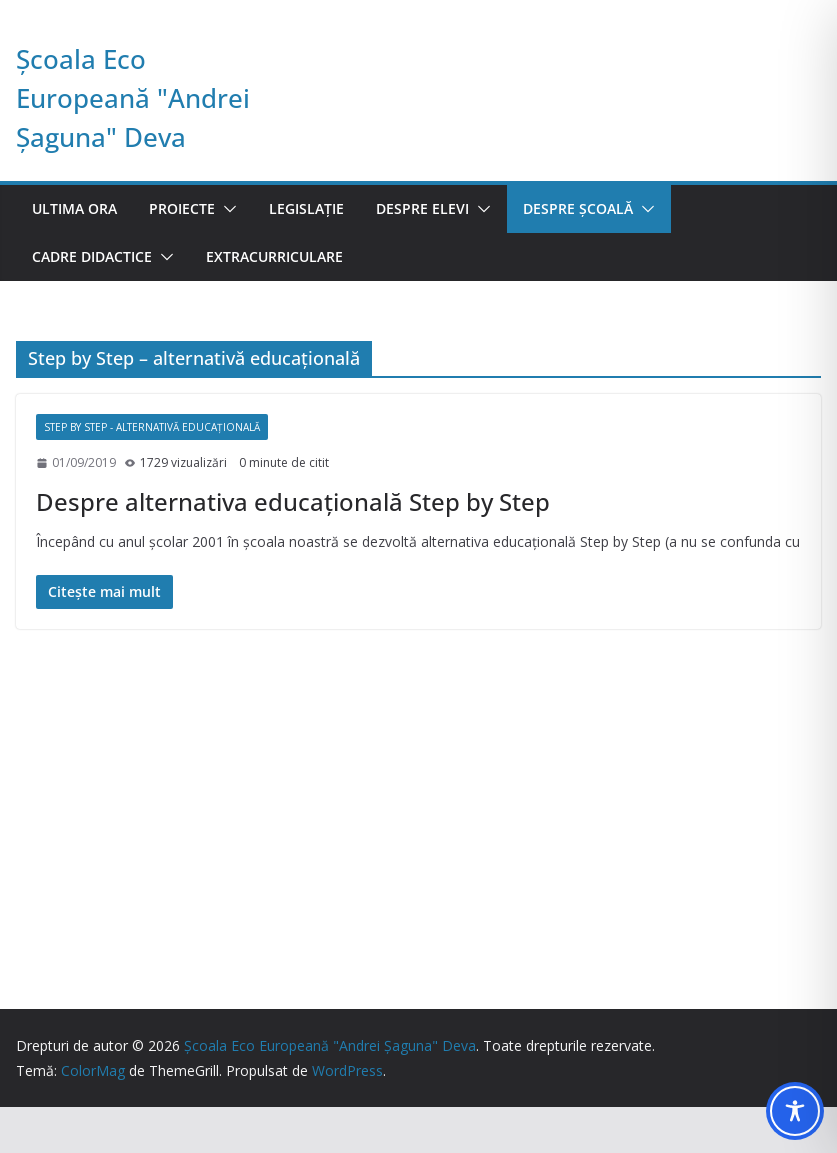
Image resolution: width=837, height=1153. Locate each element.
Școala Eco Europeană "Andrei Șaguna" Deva (133, 98)
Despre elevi (422, 208)
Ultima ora (74, 208)
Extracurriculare (274, 256)
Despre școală (578, 208)
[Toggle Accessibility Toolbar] (795, 1111)
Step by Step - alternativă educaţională (152, 427)
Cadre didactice (92, 256)
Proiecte (182, 208)
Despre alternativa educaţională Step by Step (293, 501)
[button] (226, 209)
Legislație (306, 208)
